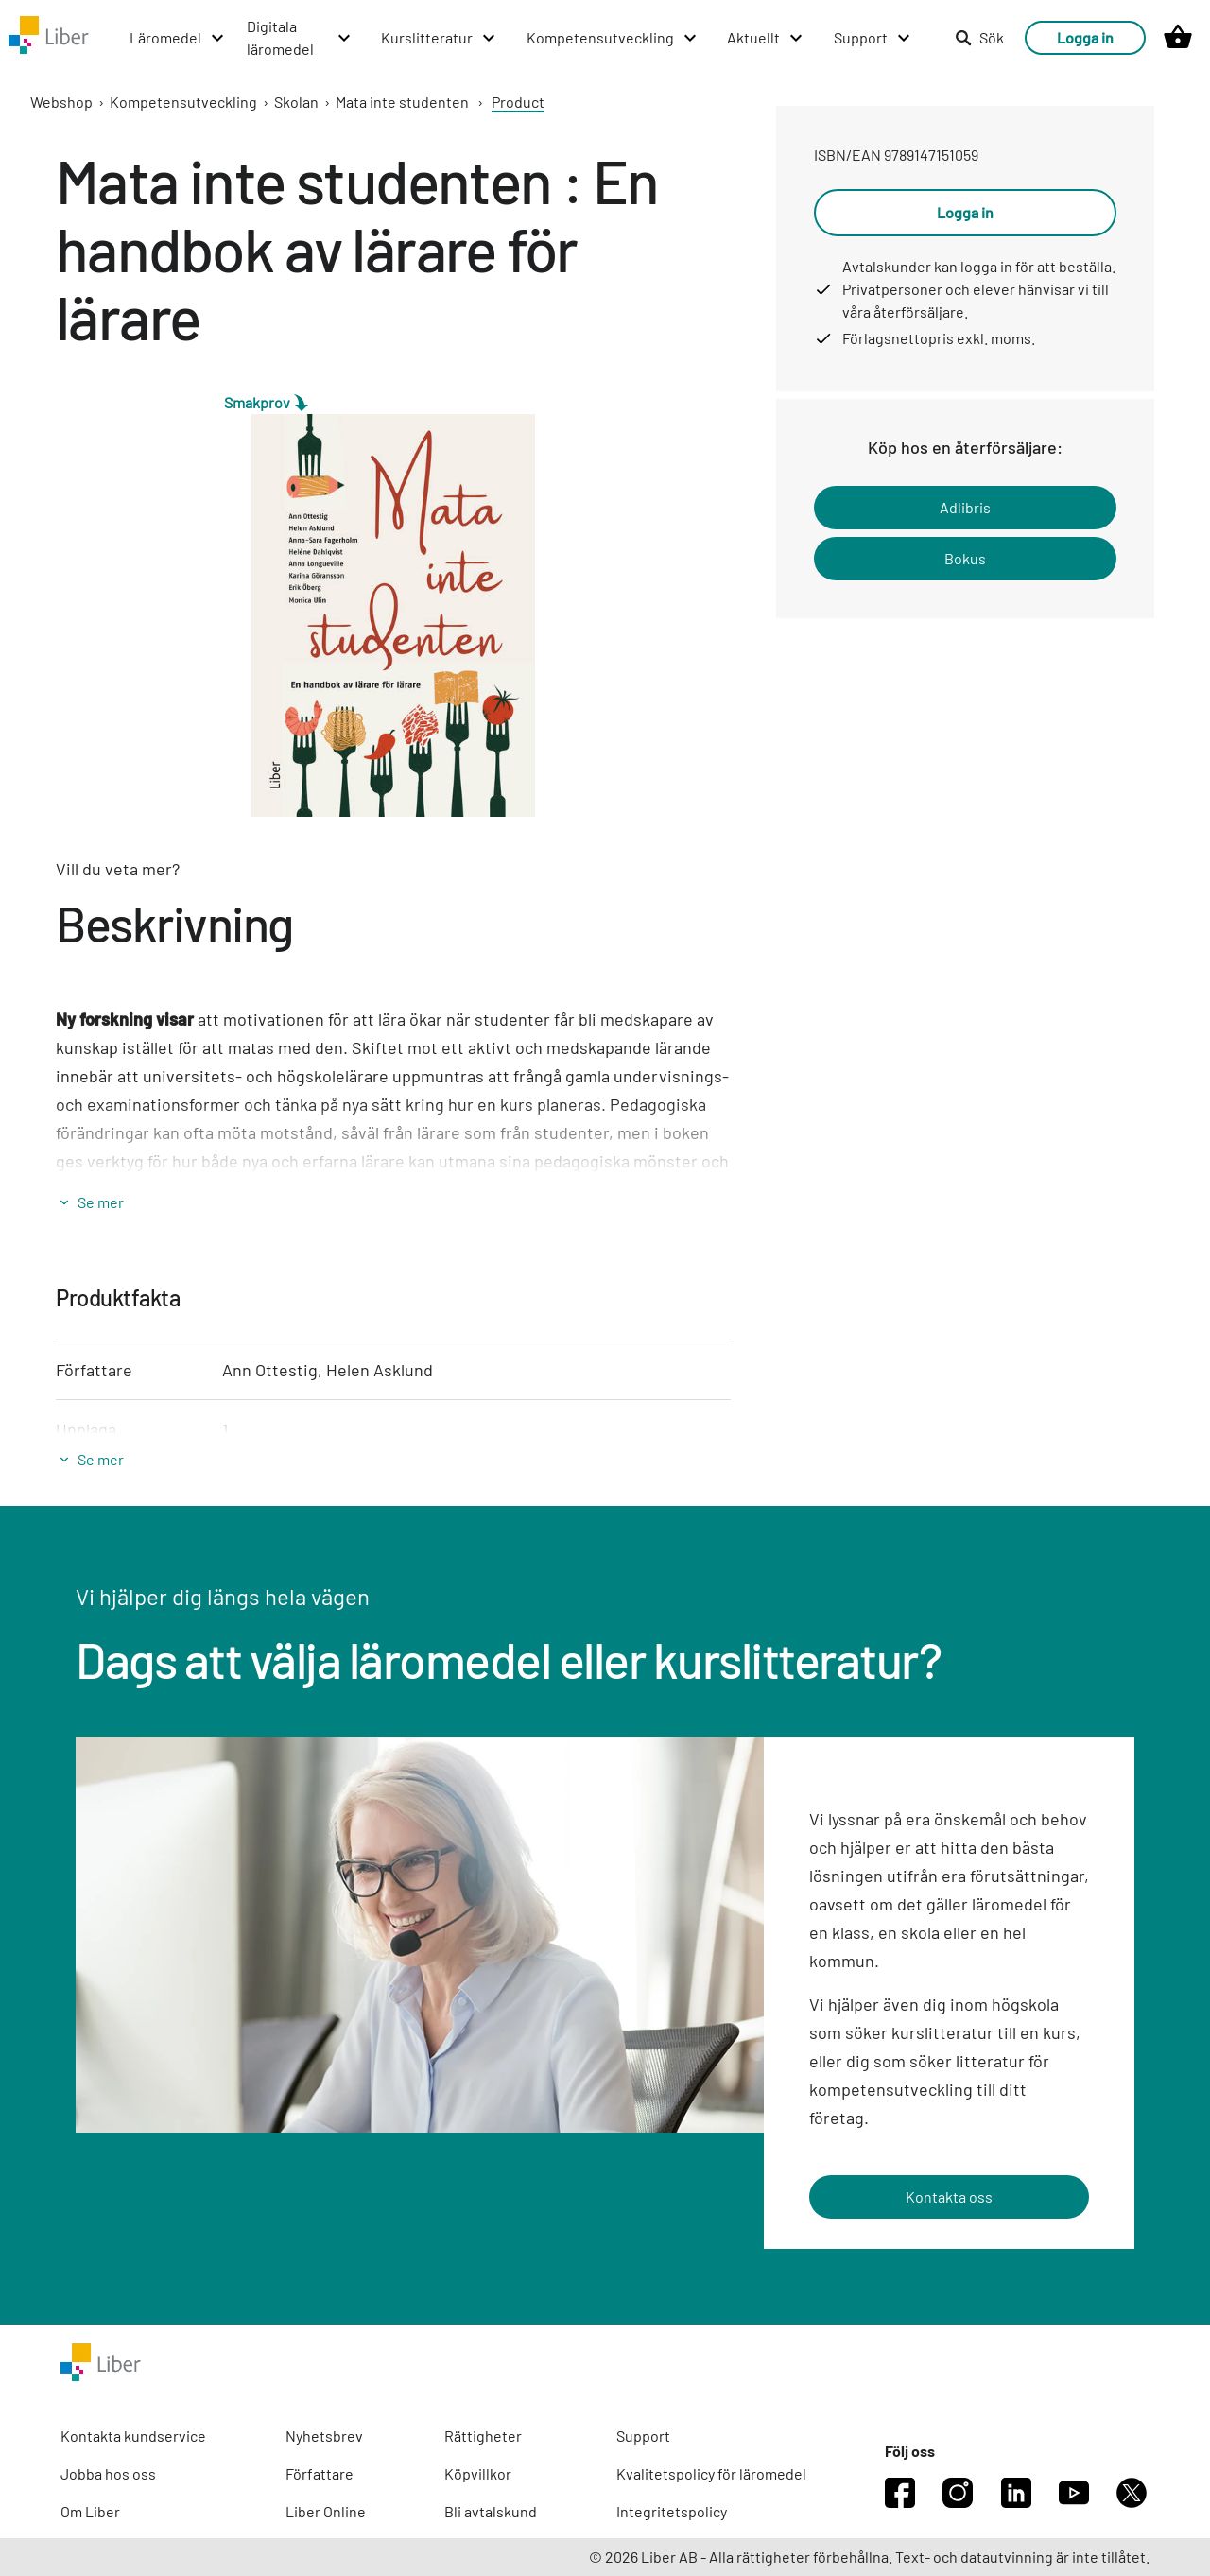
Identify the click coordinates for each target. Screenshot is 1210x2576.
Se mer (101, 1202)
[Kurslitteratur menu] (439, 38)
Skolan (296, 102)
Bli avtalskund (490, 2511)
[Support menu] (873, 38)
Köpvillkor (477, 2473)
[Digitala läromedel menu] (300, 38)
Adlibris (965, 507)
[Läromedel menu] (178, 38)
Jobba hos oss (108, 2473)
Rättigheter (483, 2436)
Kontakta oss (949, 2196)
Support (643, 2436)
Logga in (1085, 37)
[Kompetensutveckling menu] (613, 38)
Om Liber (90, 2511)
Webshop (61, 102)
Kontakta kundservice (133, 2436)
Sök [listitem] (979, 37)
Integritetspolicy (671, 2511)
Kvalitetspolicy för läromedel (711, 2473)
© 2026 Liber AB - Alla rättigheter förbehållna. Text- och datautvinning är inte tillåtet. (869, 2557)
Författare (319, 2473)
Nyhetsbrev (324, 2436)
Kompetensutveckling (183, 102)
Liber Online (325, 2511)
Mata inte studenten (402, 102)
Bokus (965, 558)
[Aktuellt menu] (765, 38)
